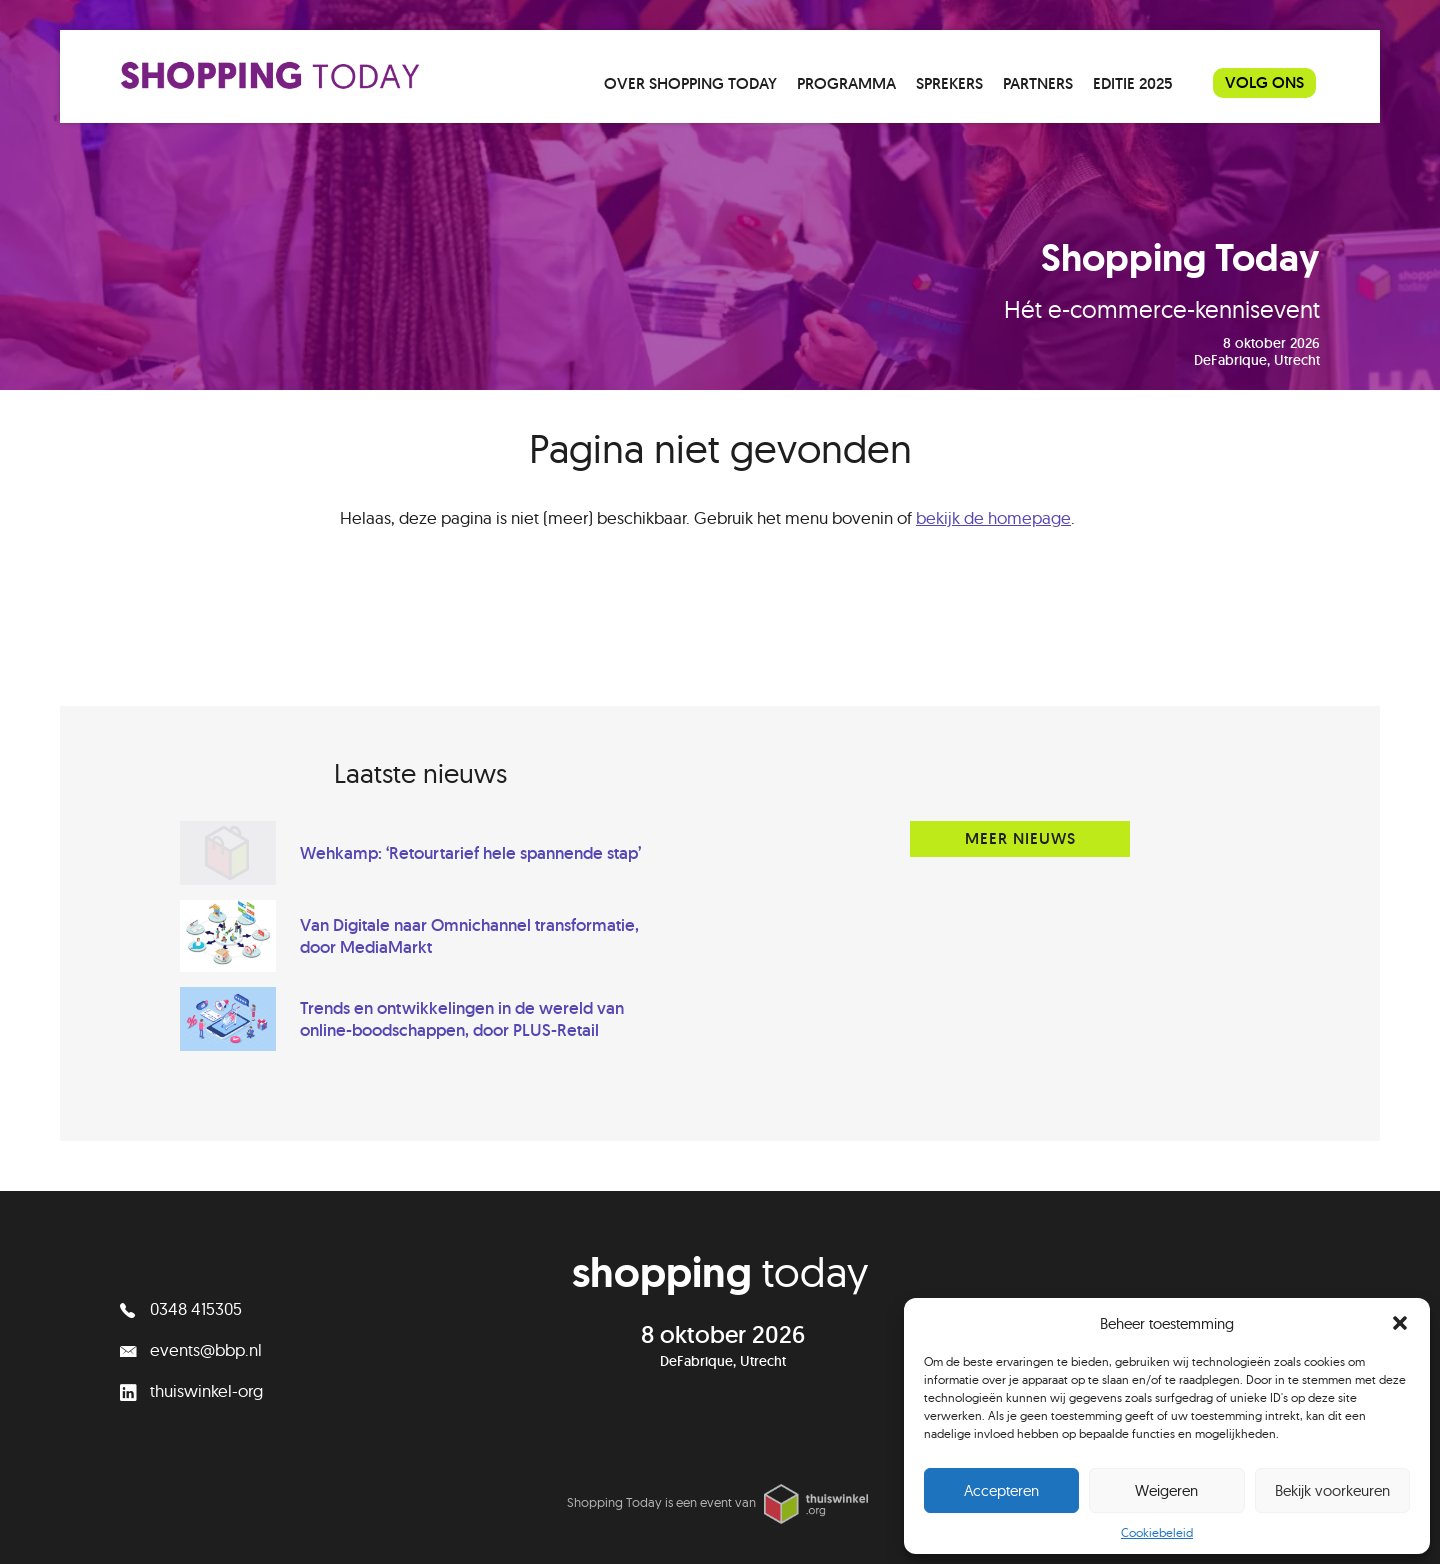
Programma (846, 83)
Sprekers (949, 83)
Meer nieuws (1020, 838)
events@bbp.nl (191, 1349)
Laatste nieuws (420, 773)
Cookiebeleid (1157, 1532)
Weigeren (1166, 1490)
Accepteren (1001, 1490)
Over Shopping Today (690, 83)
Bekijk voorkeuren (1332, 1490)
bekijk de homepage (993, 517)
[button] (1400, 1323)
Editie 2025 (1133, 83)
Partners (1038, 83)
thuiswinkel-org (191, 1390)
